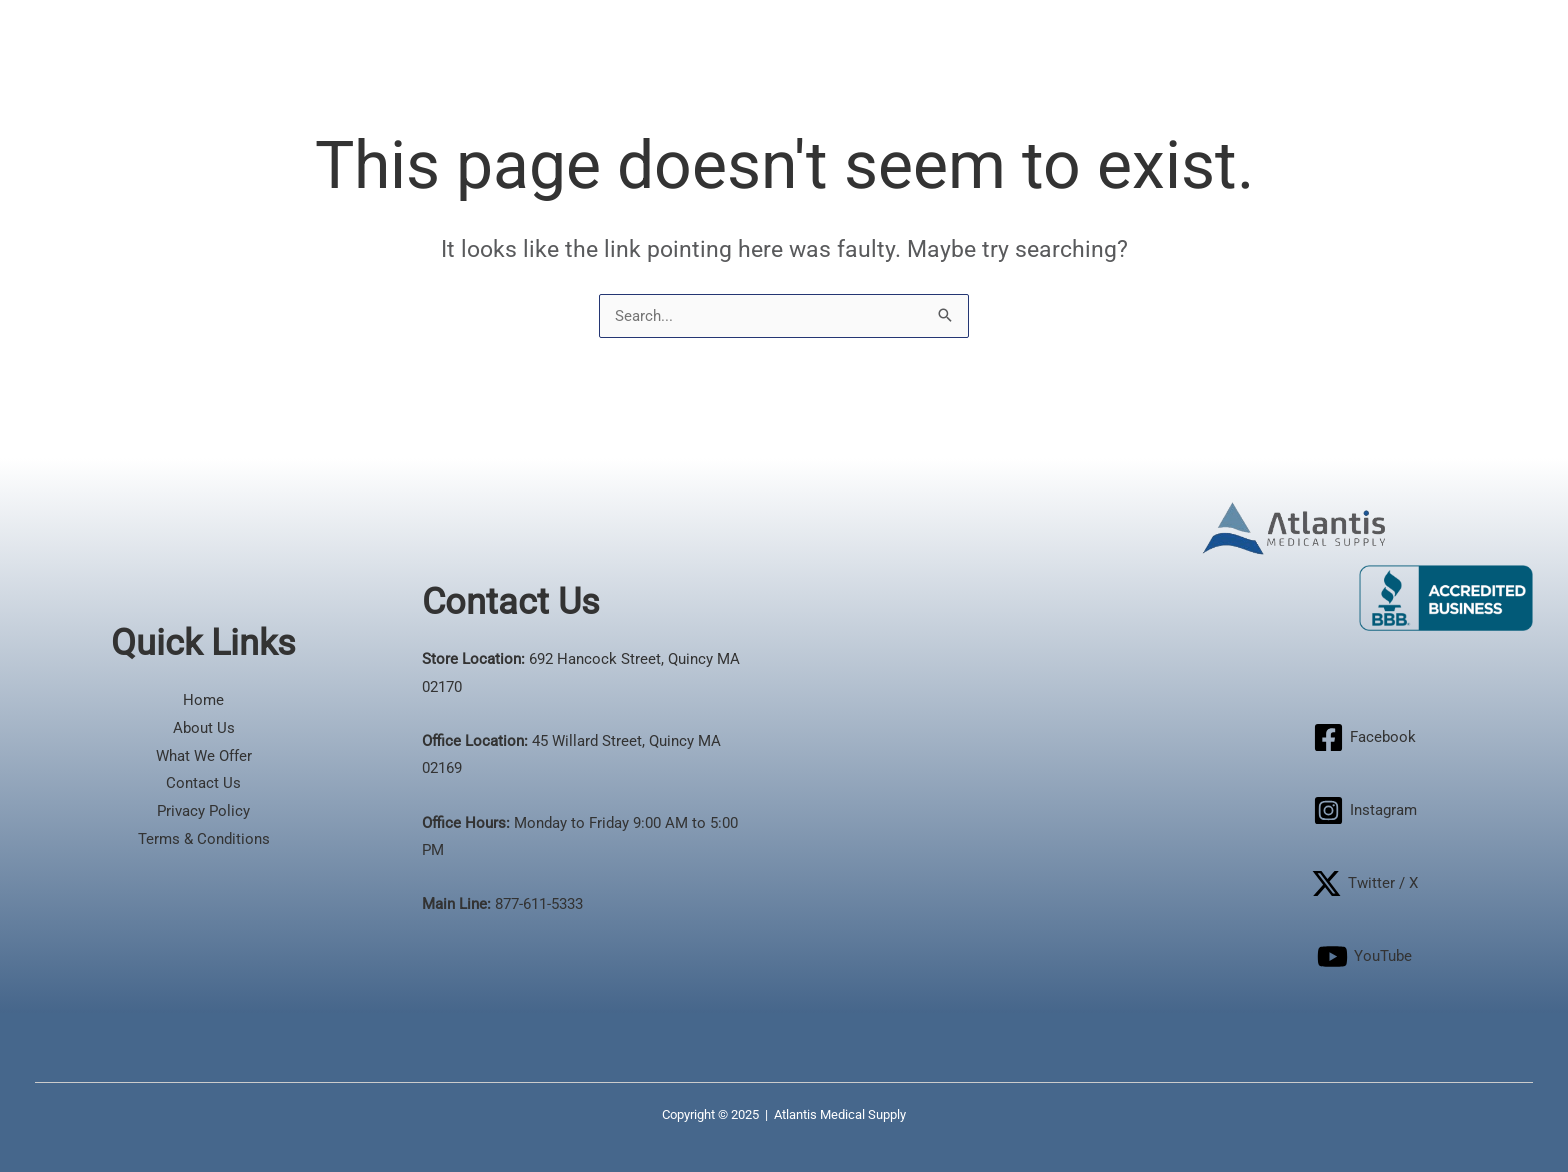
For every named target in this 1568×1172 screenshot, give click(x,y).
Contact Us (203, 783)
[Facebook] (1364, 737)
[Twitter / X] (1364, 883)
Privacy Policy (203, 811)
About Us (204, 728)
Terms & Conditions (204, 839)
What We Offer (204, 756)
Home (203, 700)
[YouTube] (1364, 956)
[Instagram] (1365, 810)
